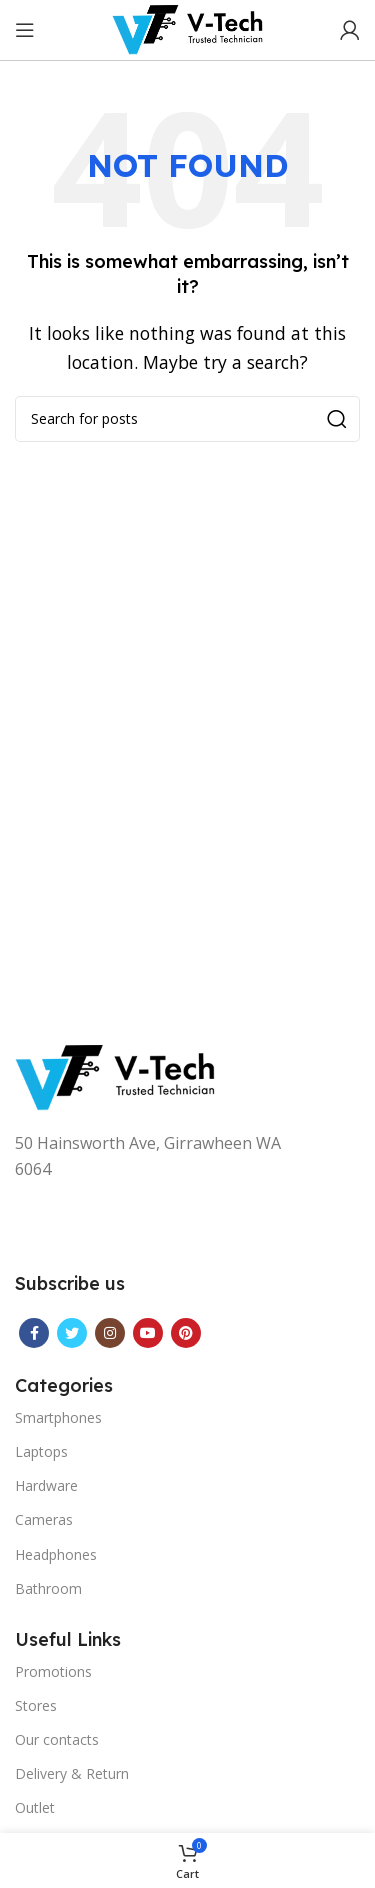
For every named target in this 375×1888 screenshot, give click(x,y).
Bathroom (48, 1588)
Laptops (41, 1451)
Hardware (46, 1485)
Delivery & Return (72, 1773)
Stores (36, 1705)
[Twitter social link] (72, 1333)
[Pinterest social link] (186, 1333)
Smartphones (58, 1417)
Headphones (56, 1554)
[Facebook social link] (34, 1333)
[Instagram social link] (110, 1333)
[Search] (187, 419)
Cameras (44, 1519)
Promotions (53, 1671)
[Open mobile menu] (25, 30)
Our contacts (57, 1739)
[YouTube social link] (148, 1333)
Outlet (35, 1807)
